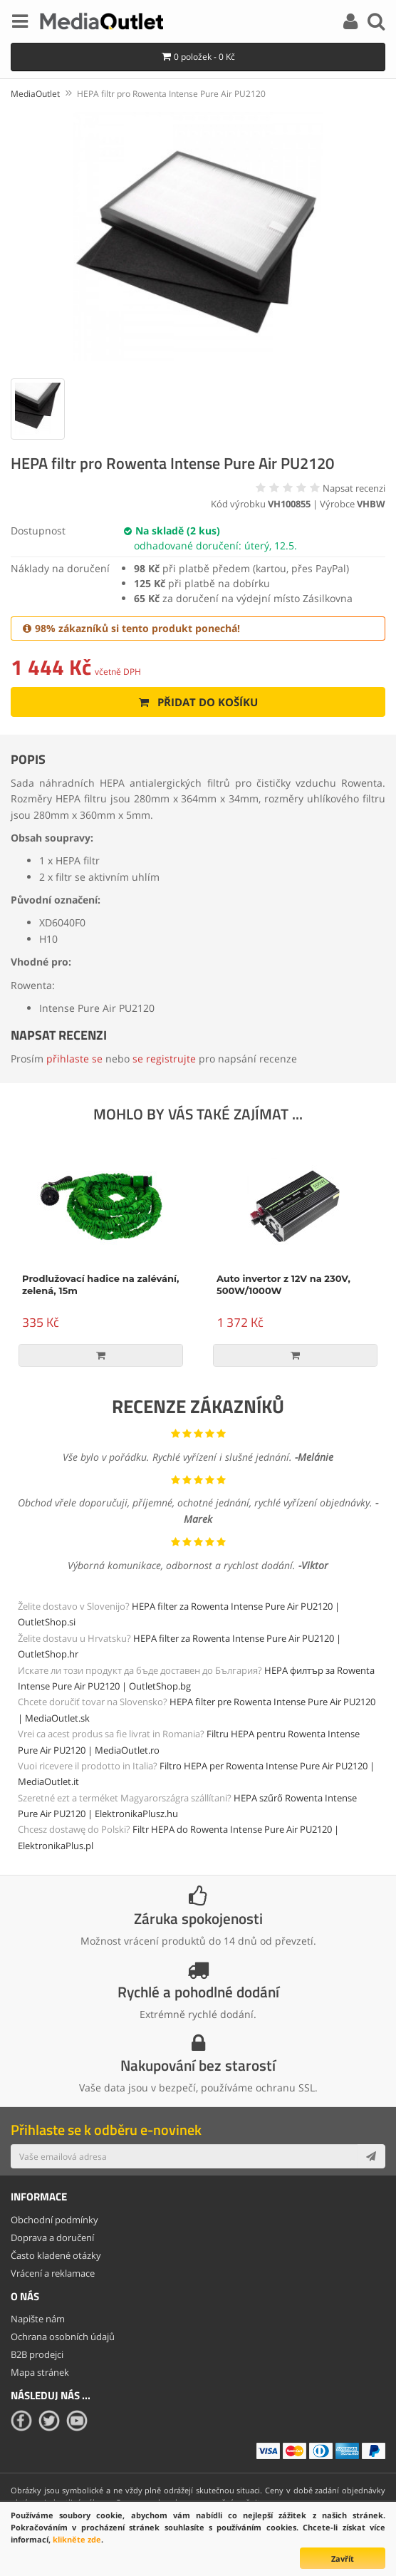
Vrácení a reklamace (53, 2273)
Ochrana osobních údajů (63, 2336)
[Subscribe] (371, 2156)
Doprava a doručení (52, 2237)
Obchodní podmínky (54, 2219)
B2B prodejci (37, 2354)
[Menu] (20, 23)
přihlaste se (74, 1058)
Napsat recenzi (354, 488)
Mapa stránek (40, 2372)
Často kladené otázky (56, 2255)
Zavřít (342, 2558)
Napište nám (38, 2318)
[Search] (376, 23)
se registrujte (164, 1058)
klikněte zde (77, 2539)
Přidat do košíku (198, 702)
